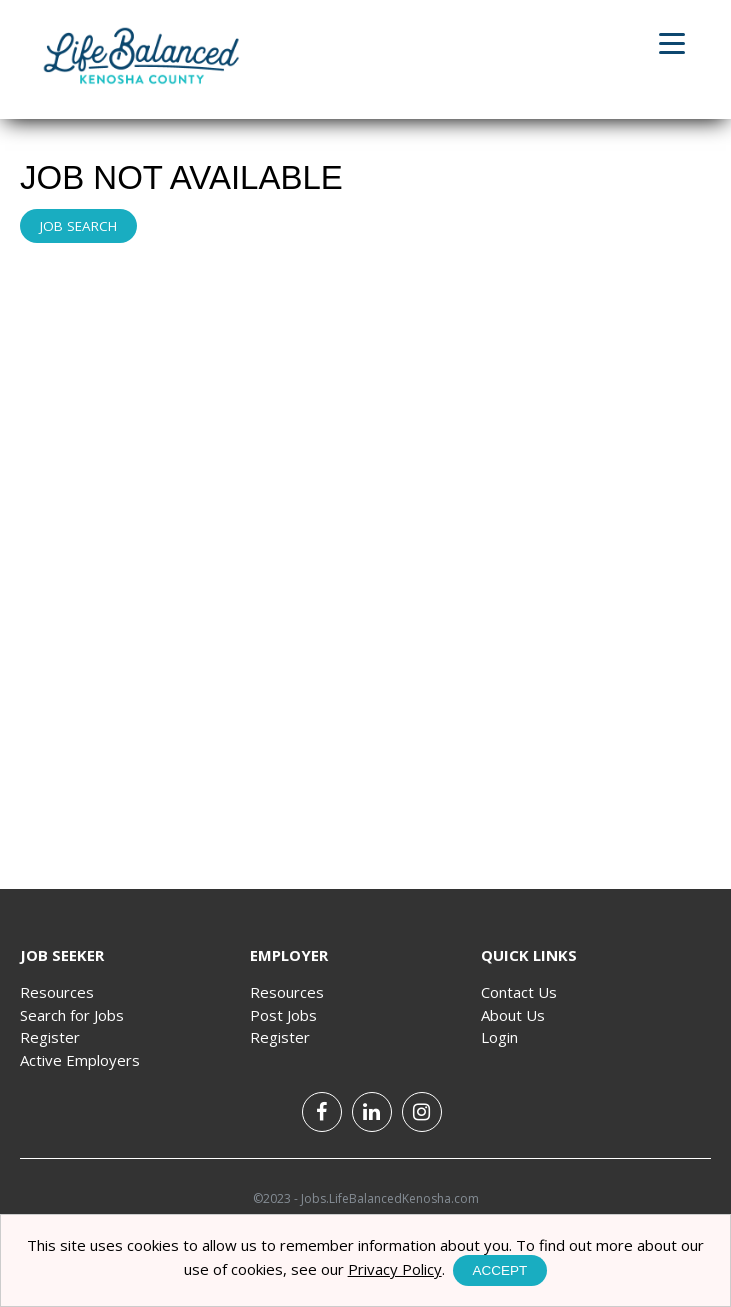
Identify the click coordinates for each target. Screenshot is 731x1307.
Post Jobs (283, 1015)
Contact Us (519, 992)
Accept (500, 1270)
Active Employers (80, 1060)
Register (50, 1037)
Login (499, 1037)
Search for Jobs (72, 1015)
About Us (513, 1015)
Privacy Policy (395, 1269)
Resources (57, 992)
